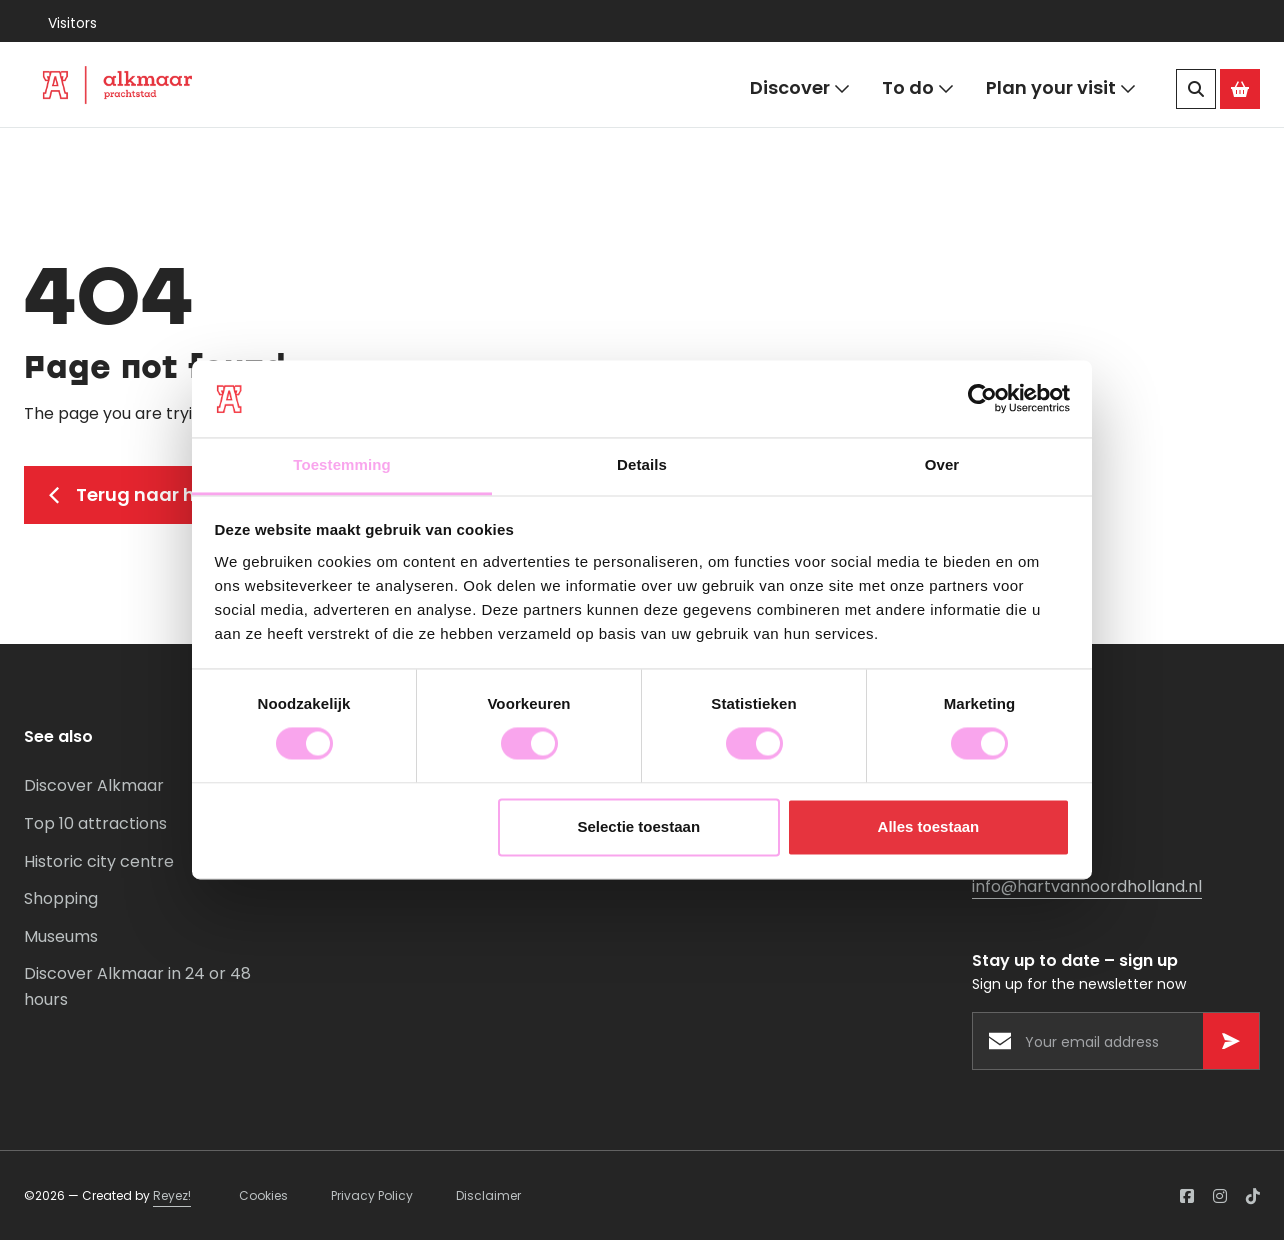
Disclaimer (488, 1195)
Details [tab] (642, 464)
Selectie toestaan (639, 826)
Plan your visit (1061, 88)
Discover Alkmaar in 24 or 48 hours (137, 986)
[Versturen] (1231, 1041)
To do (918, 88)
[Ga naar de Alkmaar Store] (1240, 89)
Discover (800, 88)
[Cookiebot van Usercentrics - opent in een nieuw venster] (982, 399)
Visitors (72, 23)
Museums (61, 936)
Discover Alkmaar (94, 785)
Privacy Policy (372, 1195)
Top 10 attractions (95, 823)
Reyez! (172, 1195)
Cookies (263, 1195)
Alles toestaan (929, 826)
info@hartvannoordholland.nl (1087, 886)
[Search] (1196, 89)
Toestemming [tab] (342, 464)
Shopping (61, 898)
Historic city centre (99, 861)
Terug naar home (143, 494)
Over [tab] (942, 464)
